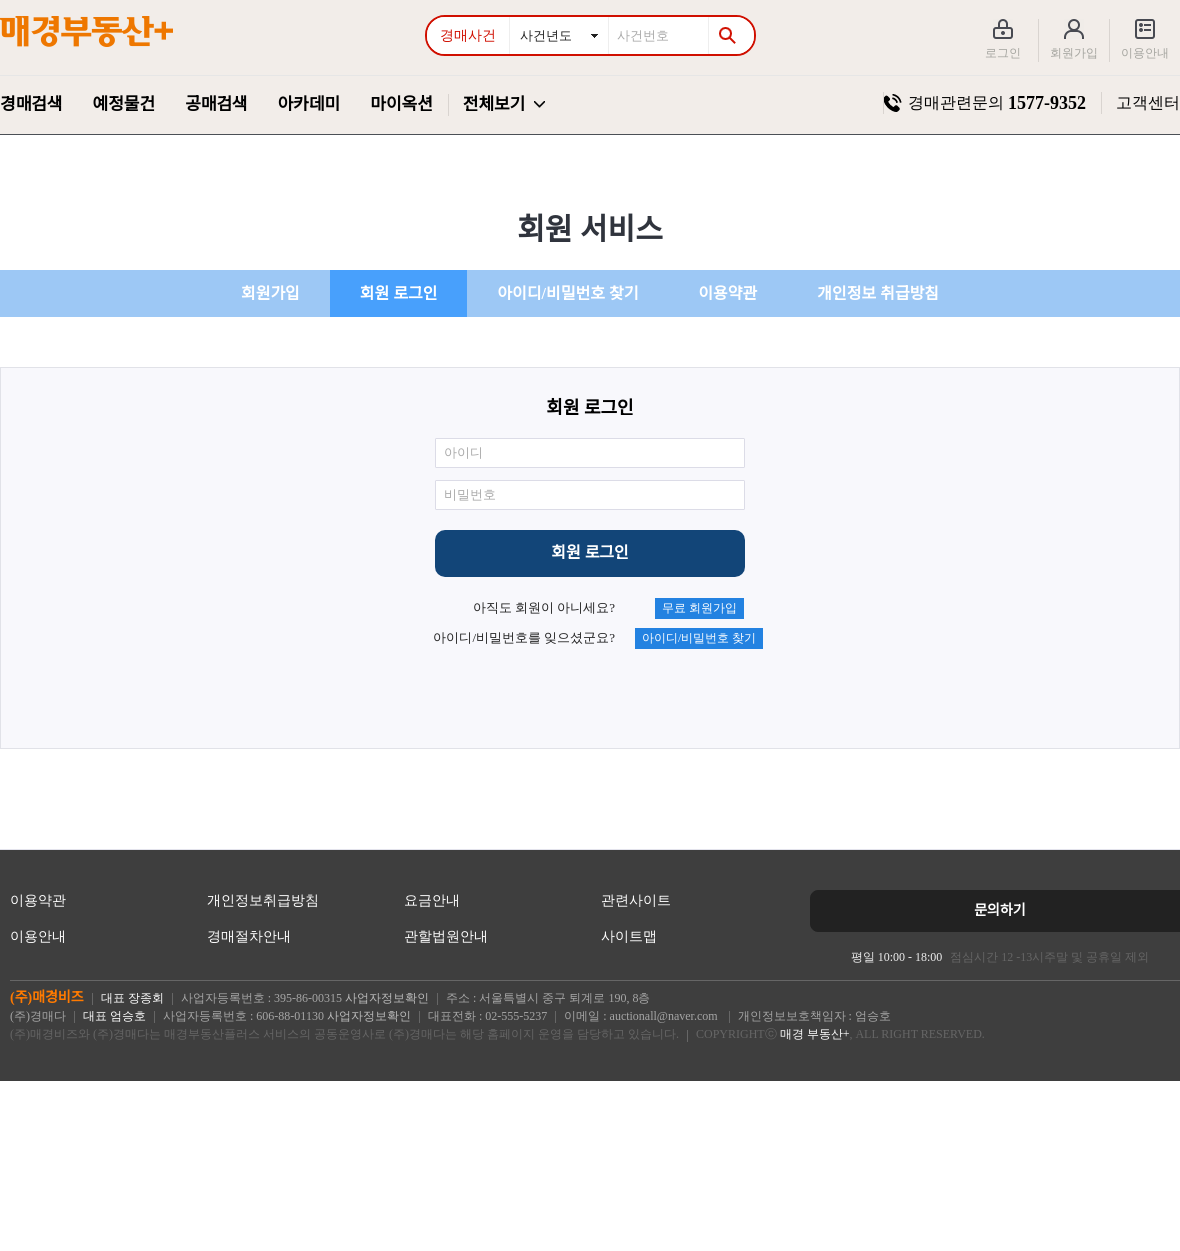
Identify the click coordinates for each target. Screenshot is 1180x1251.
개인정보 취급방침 (878, 293)
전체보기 (494, 104)
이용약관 (727, 293)
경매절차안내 (249, 936)
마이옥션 (401, 104)
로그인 (1003, 53)
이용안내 (1145, 53)
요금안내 (432, 900)
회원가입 (1074, 53)
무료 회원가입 (699, 608)
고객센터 (1148, 102)
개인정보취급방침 (263, 900)
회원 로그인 (399, 293)
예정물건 (124, 104)
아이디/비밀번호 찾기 (567, 293)
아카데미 (309, 104)
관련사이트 (636, 900)
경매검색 (31, 104)
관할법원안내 (446, 936)
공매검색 (216, 104)
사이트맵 (629, 936)
